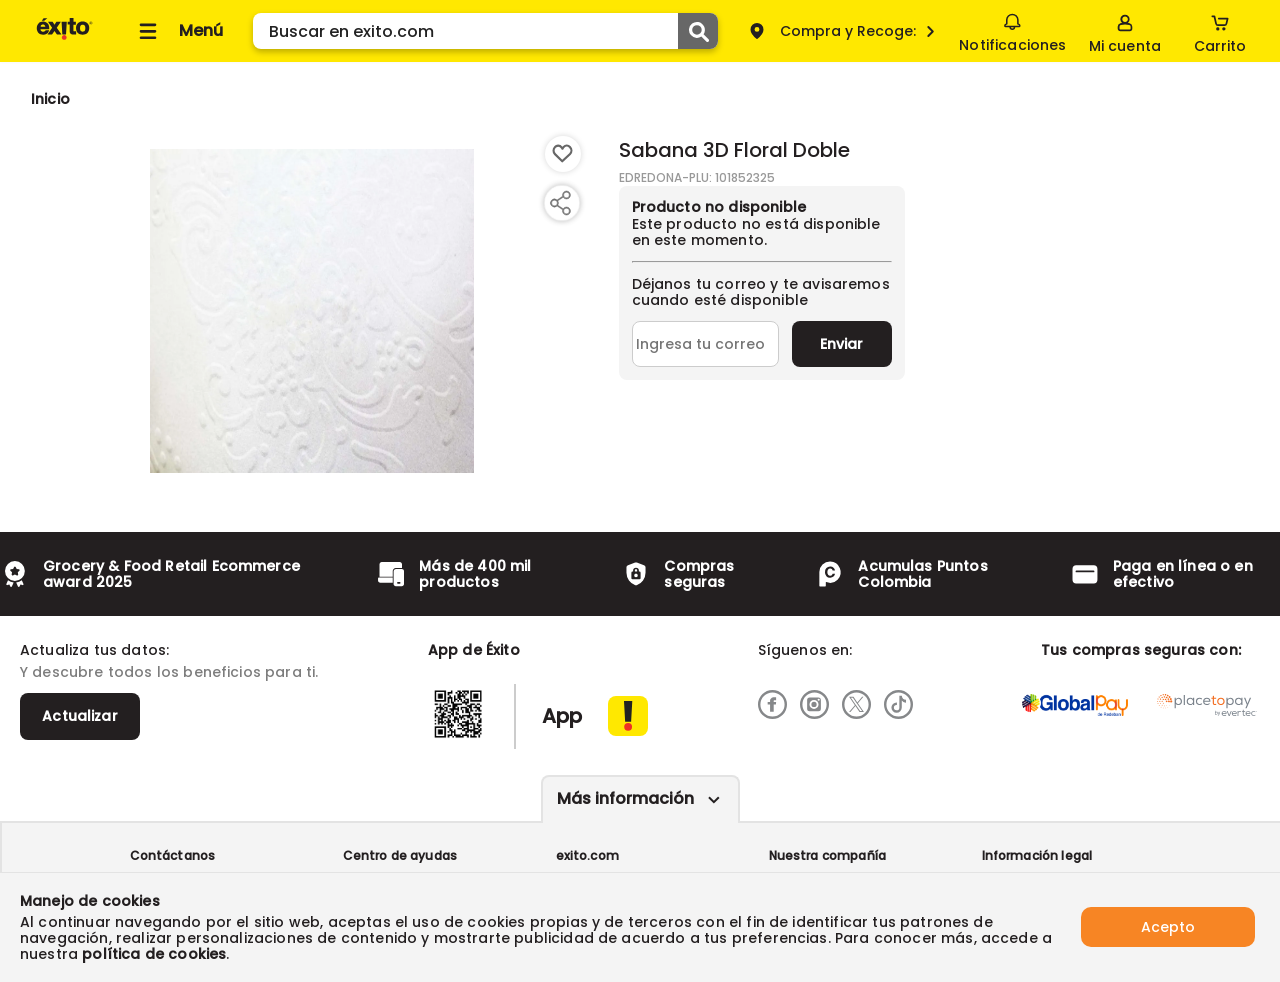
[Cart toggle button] (1220, 31)
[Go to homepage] (50, 99)
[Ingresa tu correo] (705, 344)
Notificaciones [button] (1012, 30)
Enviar (841, 344)
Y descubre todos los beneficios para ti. (169, 672)
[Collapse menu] (178, 31)
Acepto (1168, 927)
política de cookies (154, 954)
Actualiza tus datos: (94, 650)
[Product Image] (312, 311)
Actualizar (80, 716)
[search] (485, 31)
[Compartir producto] (560, 203)
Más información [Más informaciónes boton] (625, 798)
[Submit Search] (698, 31)
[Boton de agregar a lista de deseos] (563, 154)
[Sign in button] (1125, 31)
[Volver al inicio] (64, 38)
